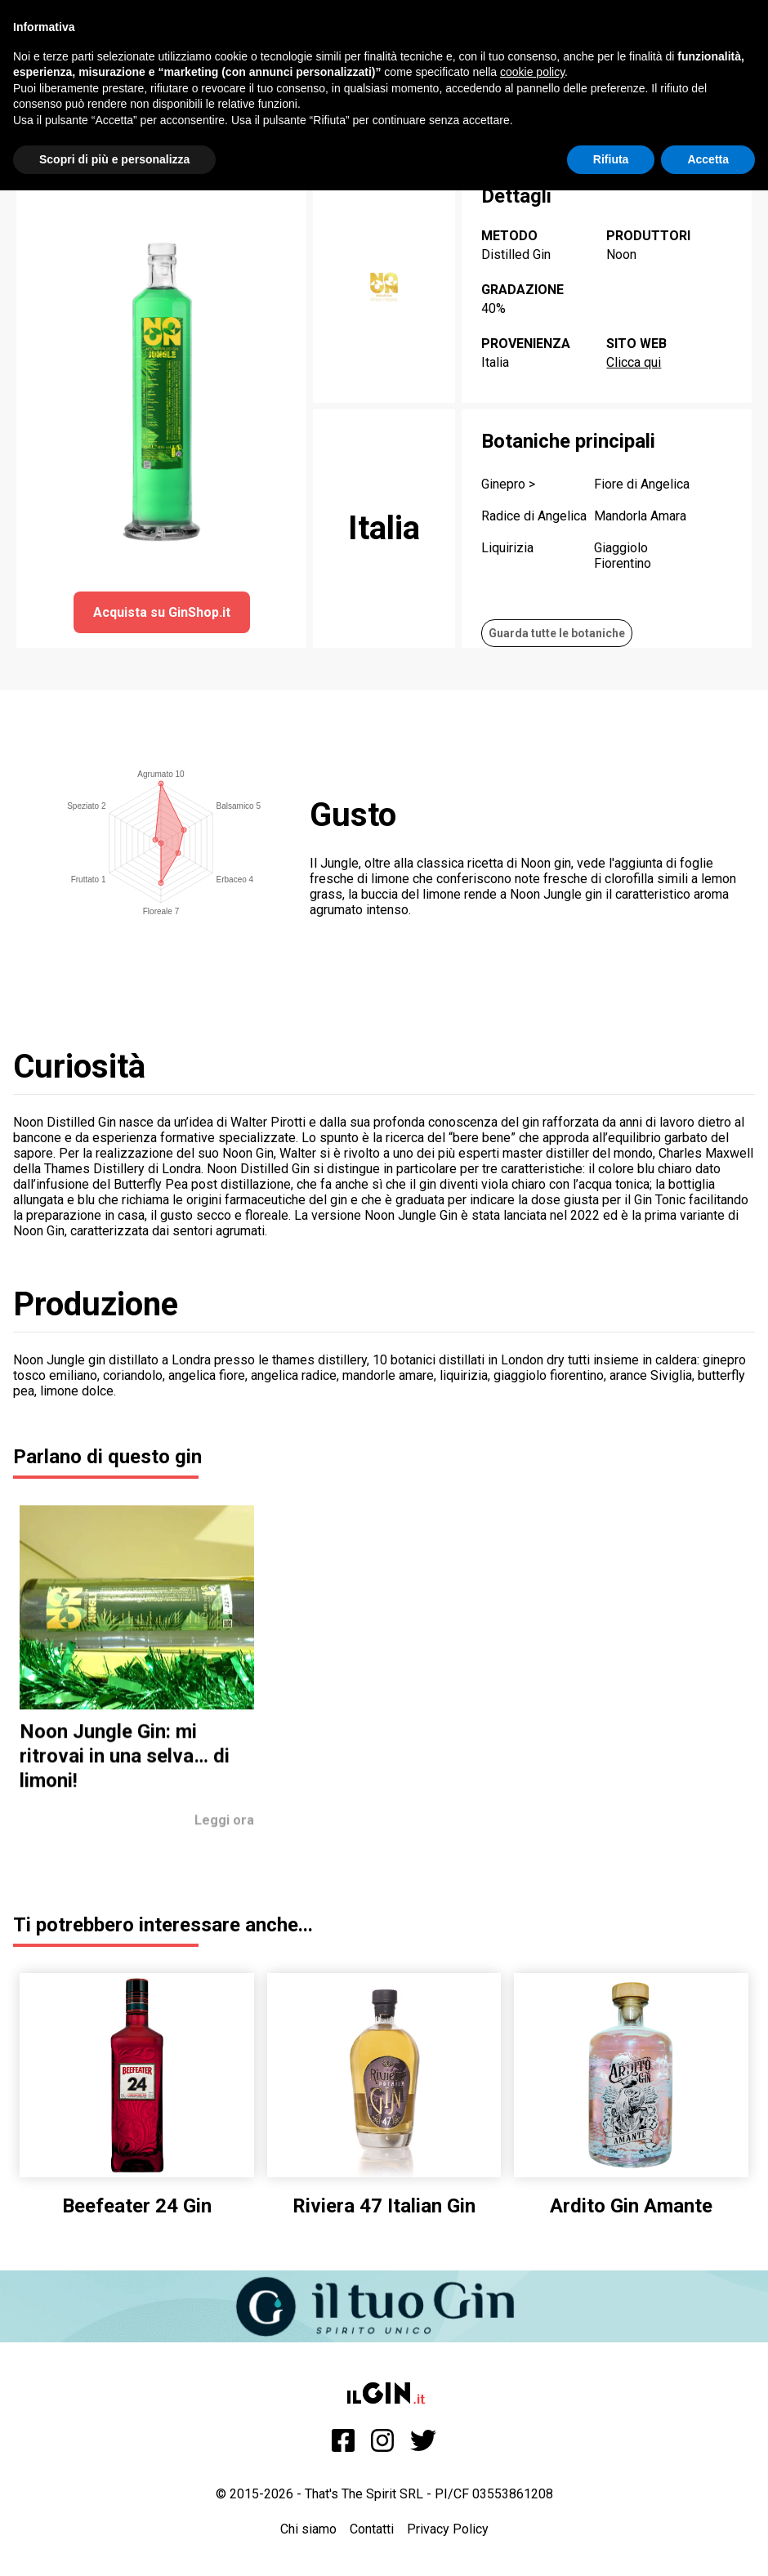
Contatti (372, 2529)
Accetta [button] (708, 159)
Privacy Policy (448, 2529)
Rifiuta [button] (611, 159)
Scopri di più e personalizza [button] (114, 159)
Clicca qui (633, 362)
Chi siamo (308, 2529)
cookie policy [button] (532, 71)
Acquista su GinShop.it (161, 612)
